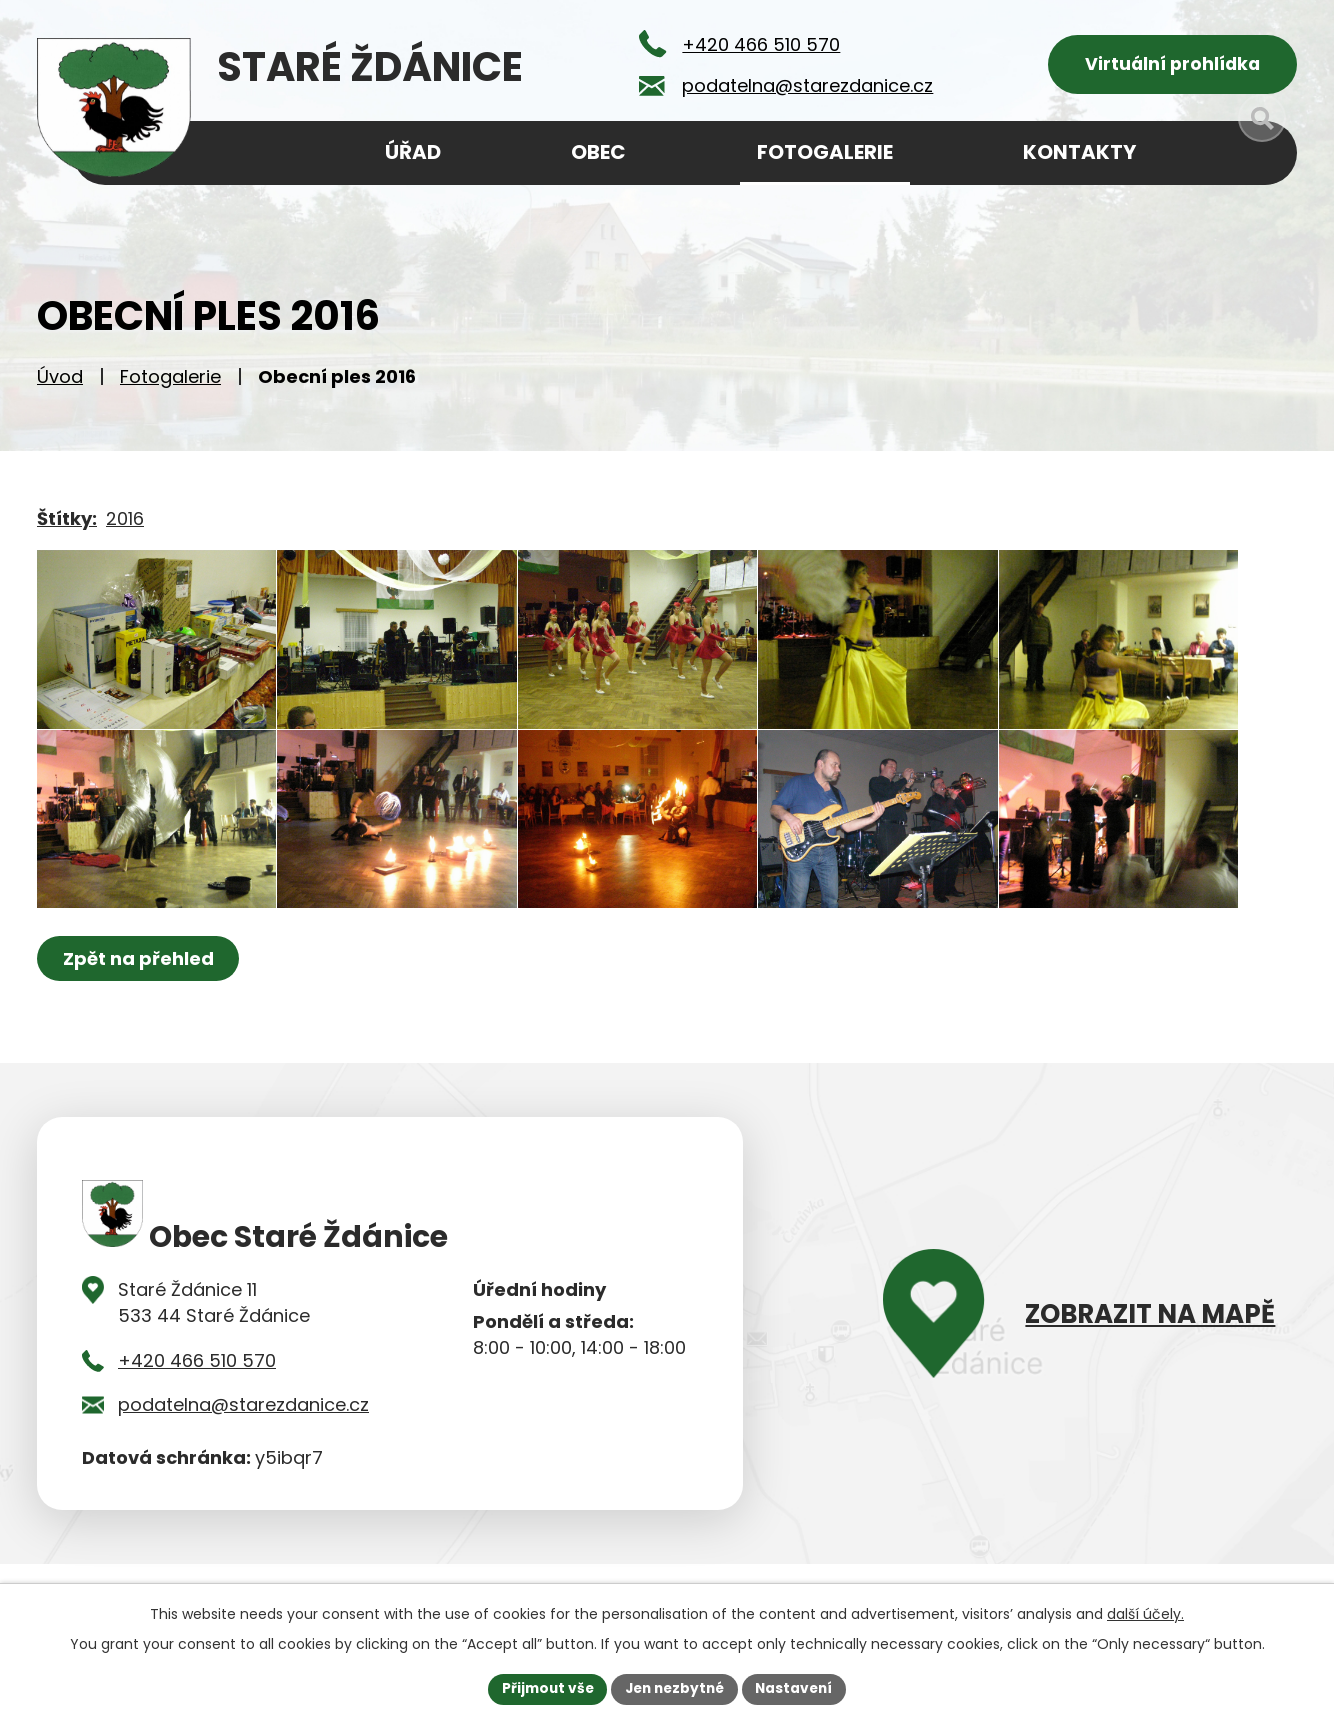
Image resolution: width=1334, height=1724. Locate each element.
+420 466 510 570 (197, 1406)
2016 (125, 522)
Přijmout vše (542, 1688)
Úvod (60, 380)
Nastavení (799, 1688)
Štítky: (67, 522)
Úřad (413, 152)
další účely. (1145, 1613)
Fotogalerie (170, 380)
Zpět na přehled (139, 1005)
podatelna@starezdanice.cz (243, 1450)
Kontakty (1079, 152)
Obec (598, 152)
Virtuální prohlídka (1172, 65)
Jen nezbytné (674, 1688)
